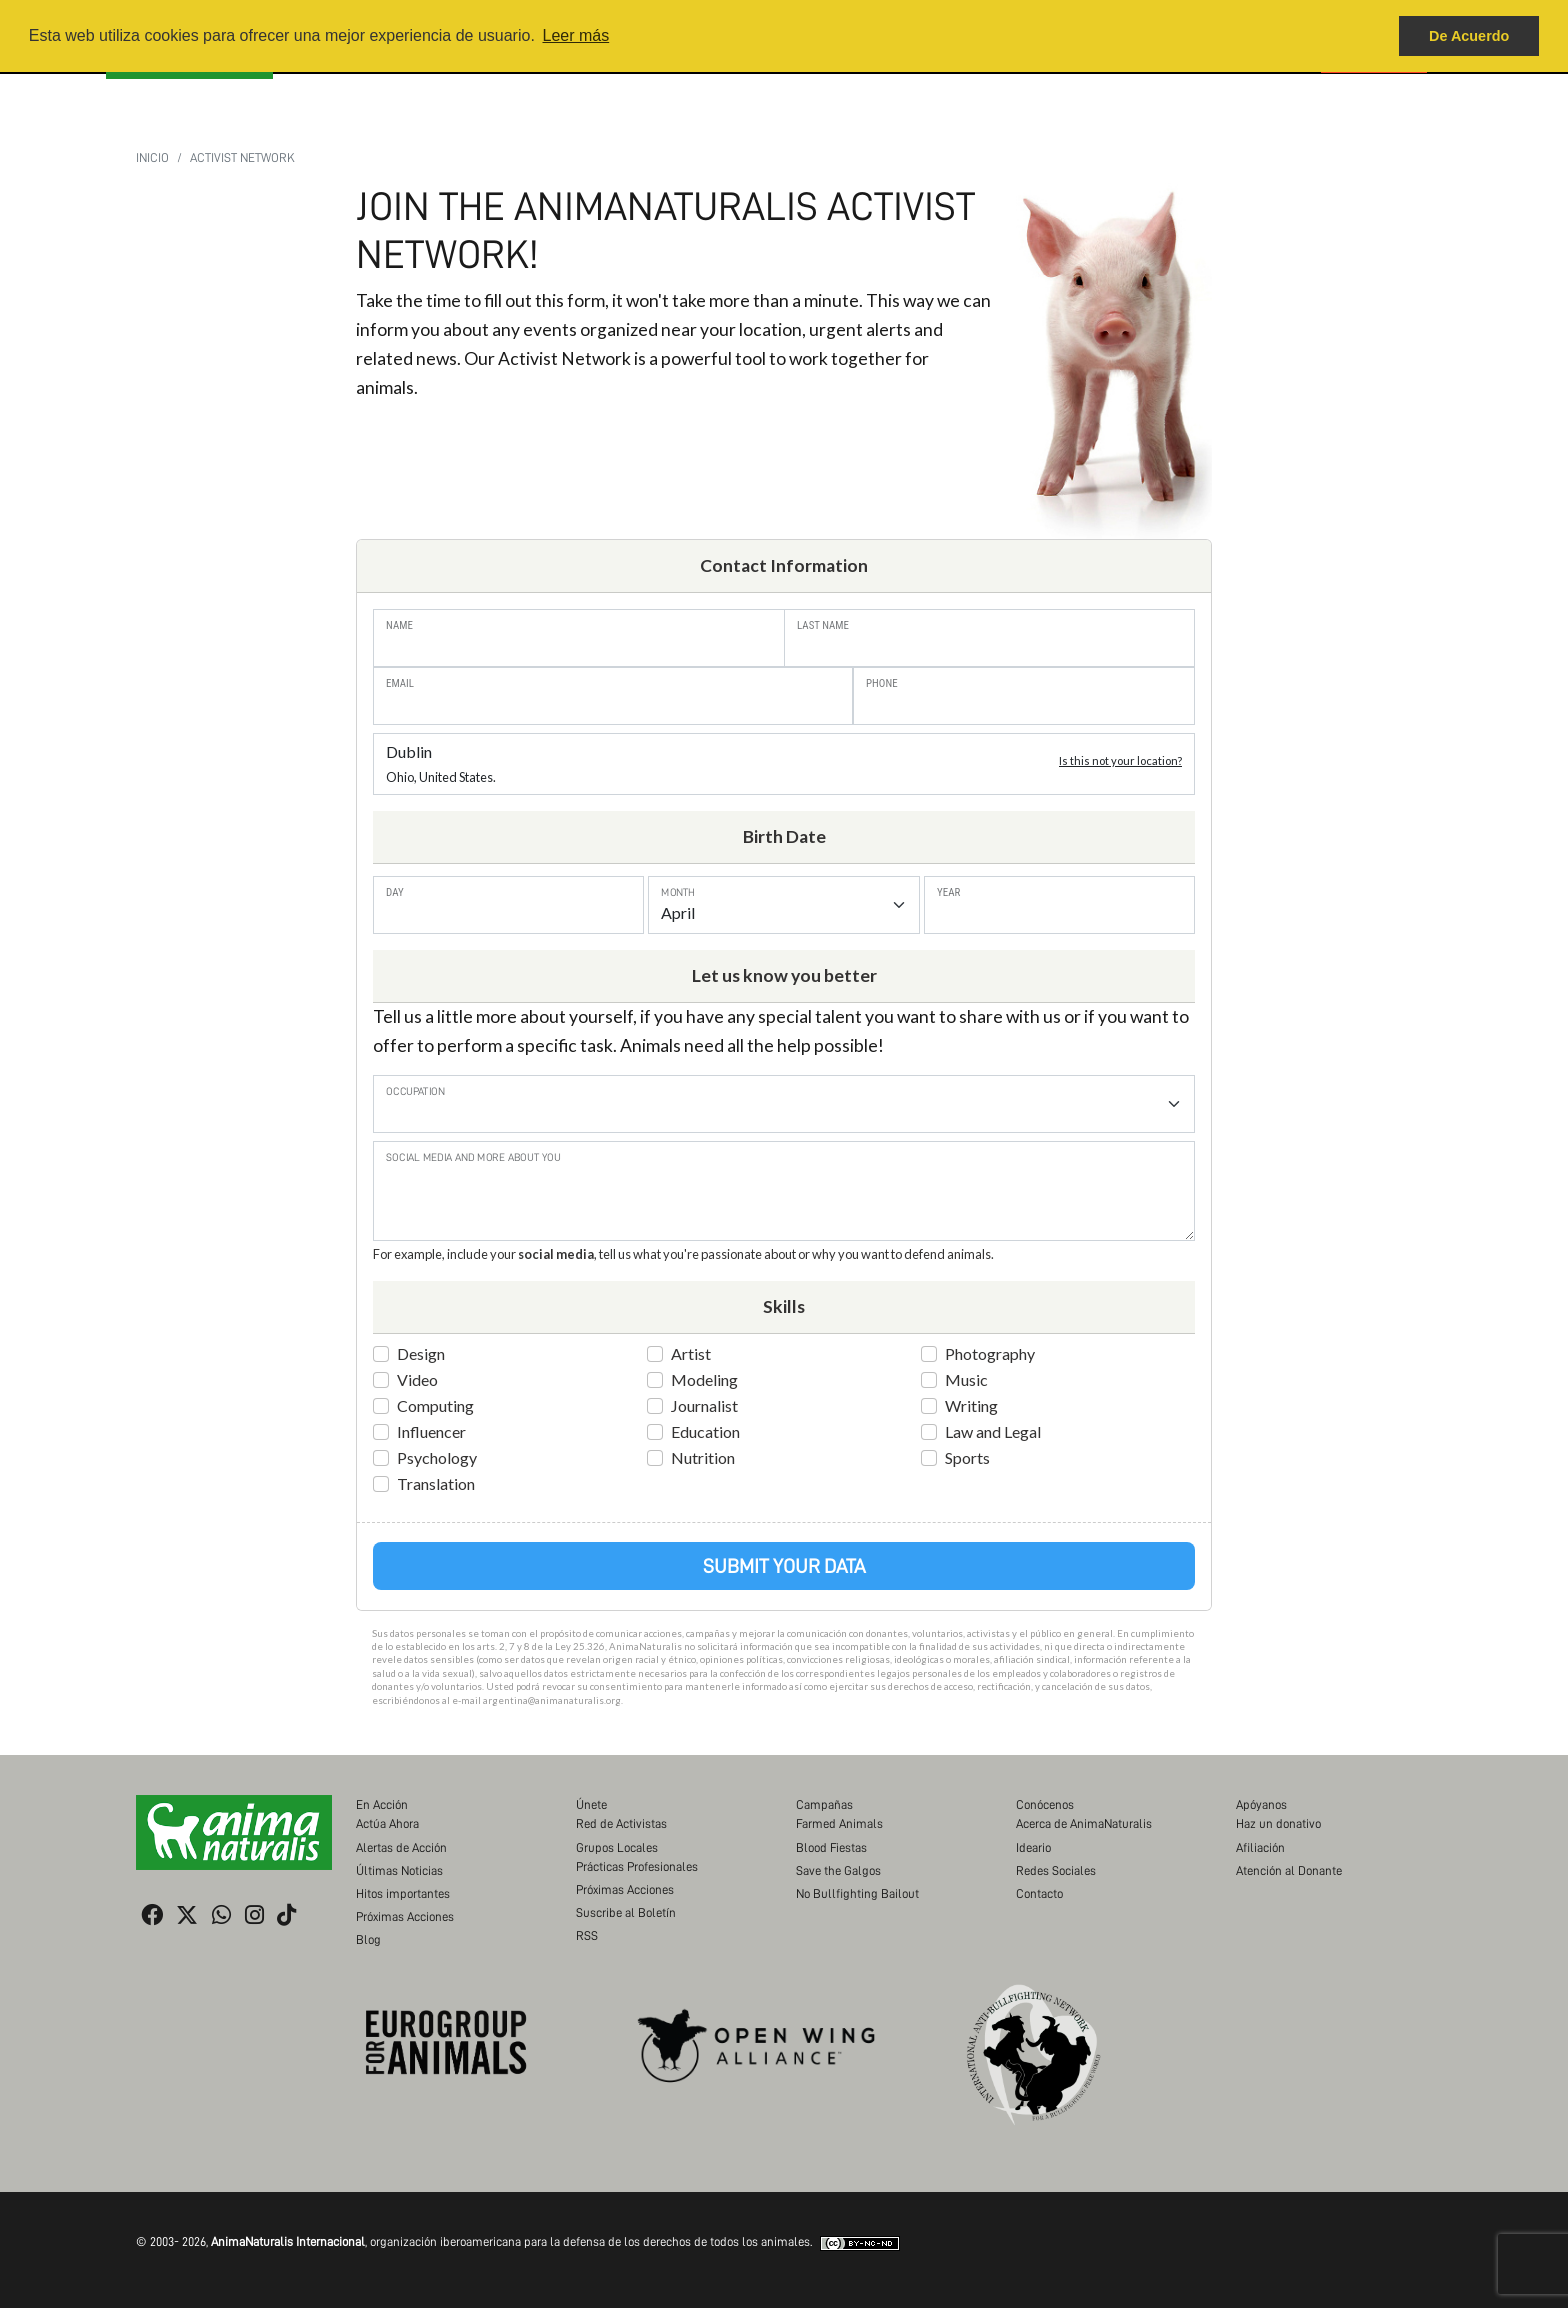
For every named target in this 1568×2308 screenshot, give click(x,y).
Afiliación (1260, 1847)
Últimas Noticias (399, 1870)
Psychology (437, 1457)
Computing (435, 1405)
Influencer (431, 1431)
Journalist (704, 1405)
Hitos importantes (403, 1893)
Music (966, 1379)
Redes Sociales (1056, 1870)
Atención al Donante (1289, 1870)
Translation (436, 1483)
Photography (990, 1353)
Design (421, 1353)
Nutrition (703, 1457)
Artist (691, 1353)
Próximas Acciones (405, 1916)
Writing (971, 1405)
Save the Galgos (838, 1870)
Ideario (1033, 1847)
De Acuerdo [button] (1469, 36)
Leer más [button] (575, 35)
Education (705, 1431)
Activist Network (242, 157)
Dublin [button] (784, 763)
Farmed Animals (839, 1823)
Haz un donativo (1278, 1823)
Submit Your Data (784, 1566)
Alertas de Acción (401, 1847)
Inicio (152, 157)
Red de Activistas (621, 1823)
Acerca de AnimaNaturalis (1084, 1823)
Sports (967, 1457)
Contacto (1039, 1893)
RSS (587, 1935)
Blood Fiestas (831, 1847)
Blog (368, 1939)
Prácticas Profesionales (637, 1866)
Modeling (704, 1379)
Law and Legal (993, 1431)
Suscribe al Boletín (626, 1912)
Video (417, 1379)
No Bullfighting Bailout (857, 1893)
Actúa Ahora (387, 1823)
